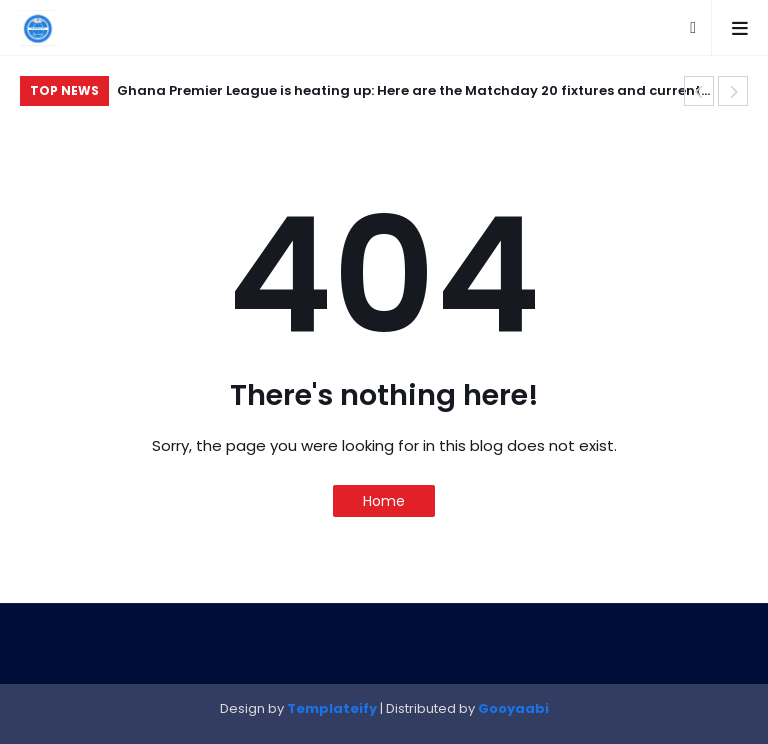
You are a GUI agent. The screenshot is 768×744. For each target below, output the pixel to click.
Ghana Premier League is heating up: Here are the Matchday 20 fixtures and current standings (409, 93)
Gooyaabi (513, 708)
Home (384, 501)
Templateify (332, 708)
